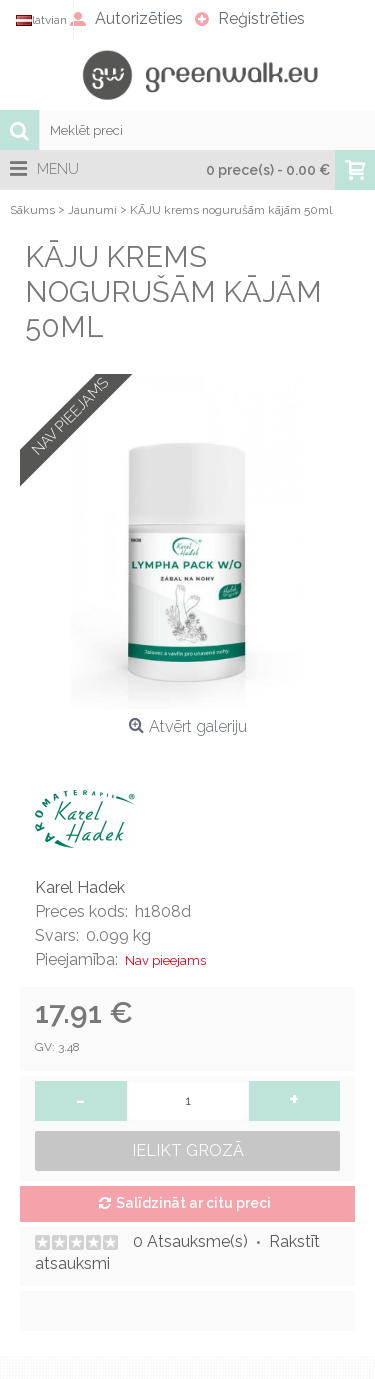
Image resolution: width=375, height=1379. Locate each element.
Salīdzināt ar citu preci (193, 1203)
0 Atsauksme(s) (190, 1241)
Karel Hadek (80, 887)
